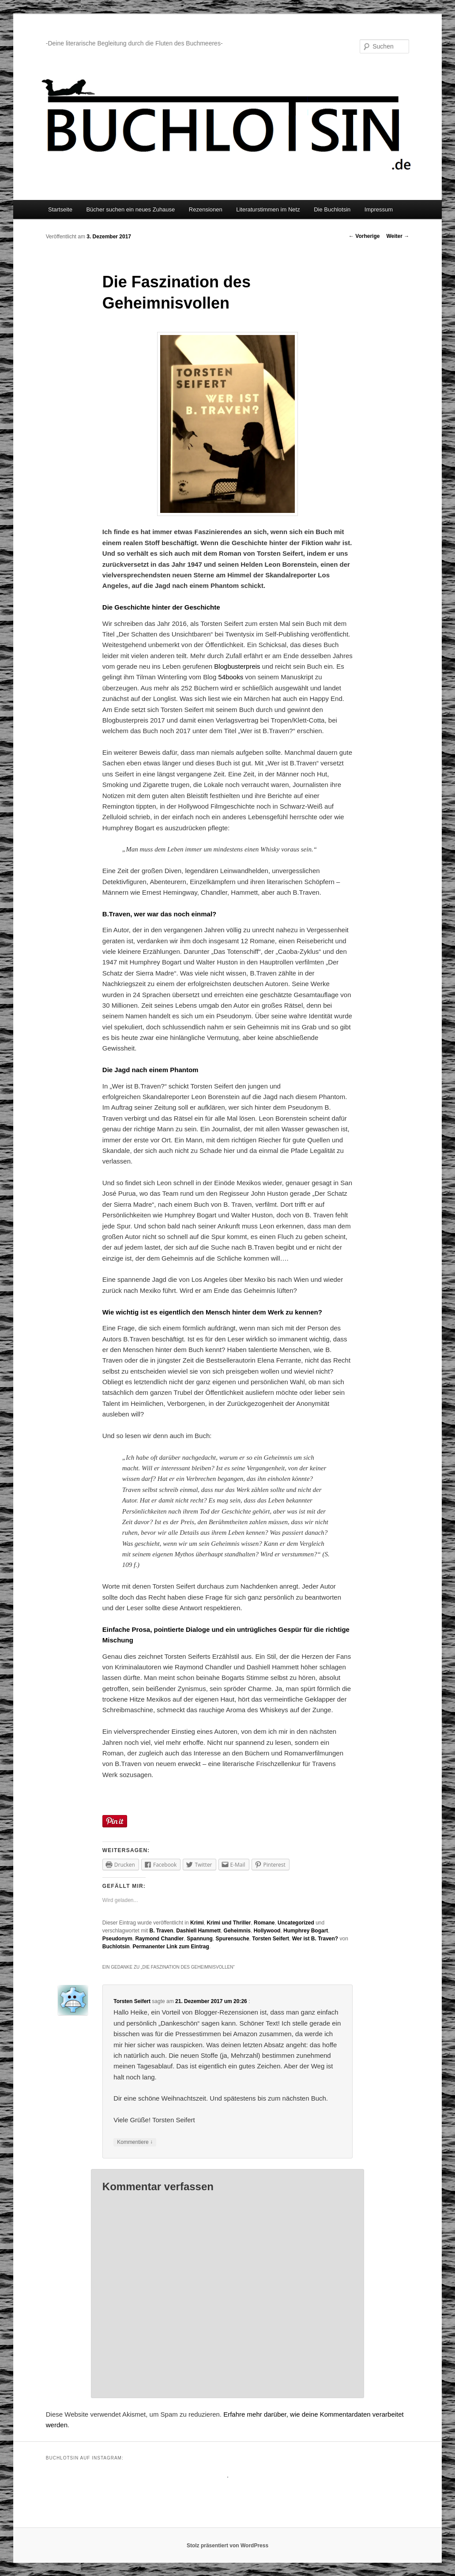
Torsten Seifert (270, 1939)
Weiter (397, 236)
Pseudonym (117, 1939)
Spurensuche (232, 1939)
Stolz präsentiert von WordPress (227, 2545)
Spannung (200, 1939)
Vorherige (364, 236)
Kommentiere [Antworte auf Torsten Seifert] (135, 2142)
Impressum (379, 209)
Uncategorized (296, 1923)
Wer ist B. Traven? (315, 1939)
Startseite (60, 209)
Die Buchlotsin (332, 209)
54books (230, 677)
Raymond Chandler (159, 1939)
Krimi (197, 1923)
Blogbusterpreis (238, 666)
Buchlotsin (116, 1946)
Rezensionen (205, 209)
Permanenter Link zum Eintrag (171, 1946)
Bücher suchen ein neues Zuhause (130, 209)
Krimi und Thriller (229, 1923)
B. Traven (161, 1931)
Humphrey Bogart (305, 1931)
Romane (264, 1923)
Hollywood (267, 1931)
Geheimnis (237, 1931)
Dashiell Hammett (198, 1931)
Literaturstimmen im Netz (268, 209)
